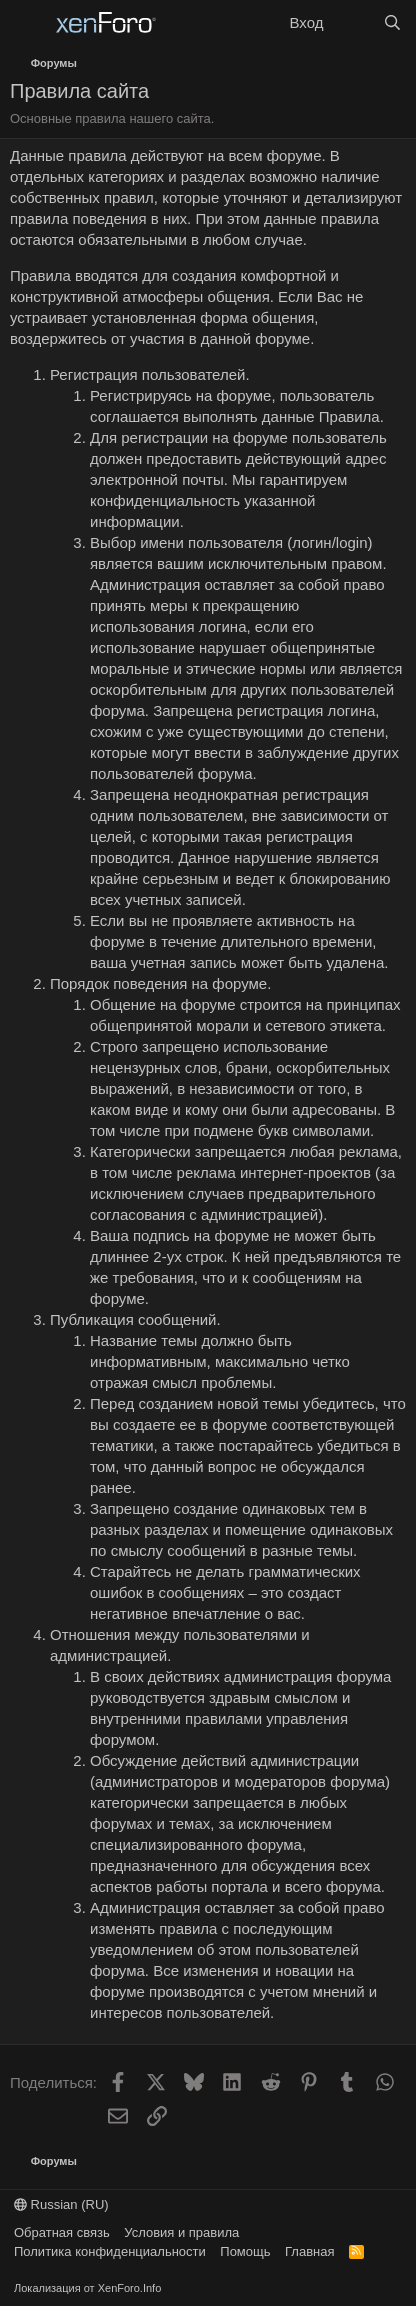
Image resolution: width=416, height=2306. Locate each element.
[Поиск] (392, 22)
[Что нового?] (352, 22)
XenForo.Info (130, 2288)
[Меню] (27, 23)
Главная (309, 2251)
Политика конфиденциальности (110, 2251)
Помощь (245, 2251)
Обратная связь (62, 2232)
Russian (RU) (61, 2204)
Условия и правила (181, 2232)
